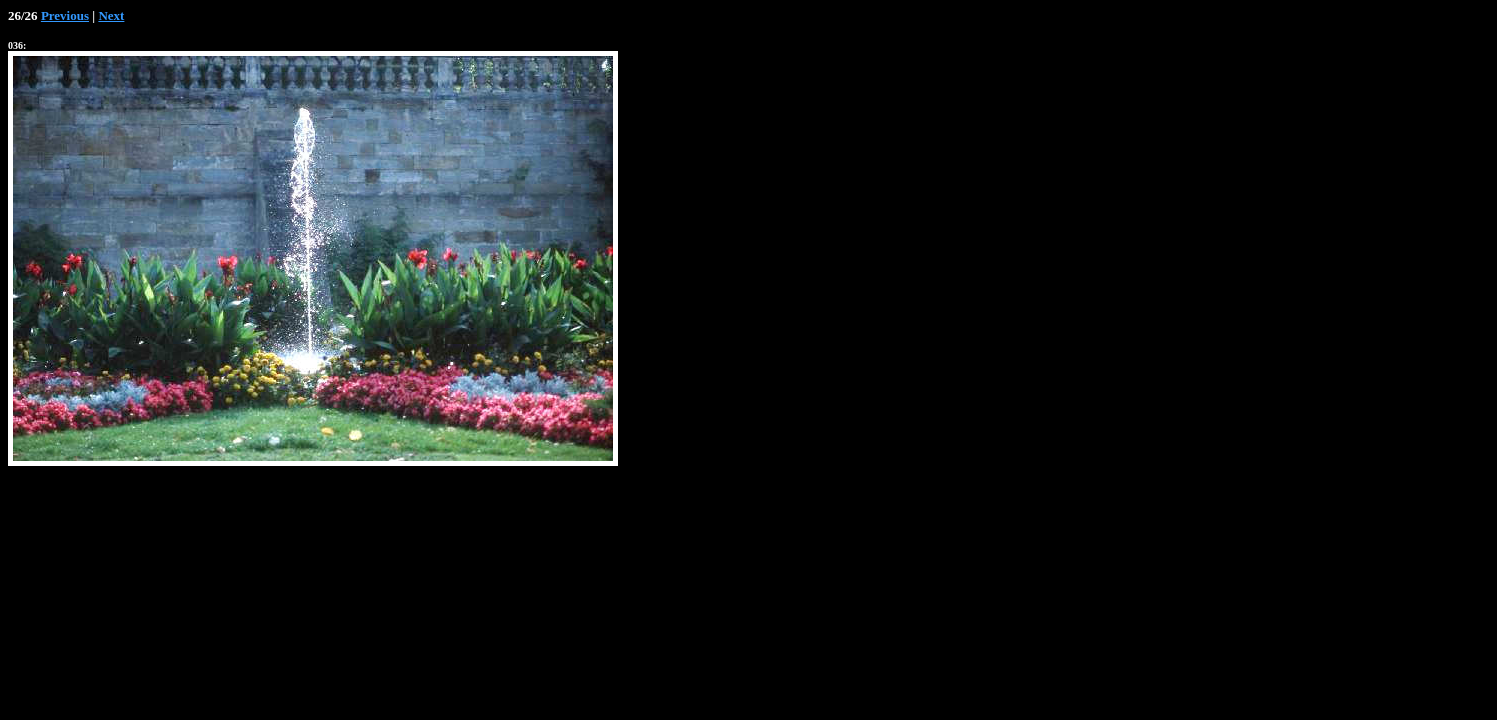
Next (111, 15)
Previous (65, 15)
